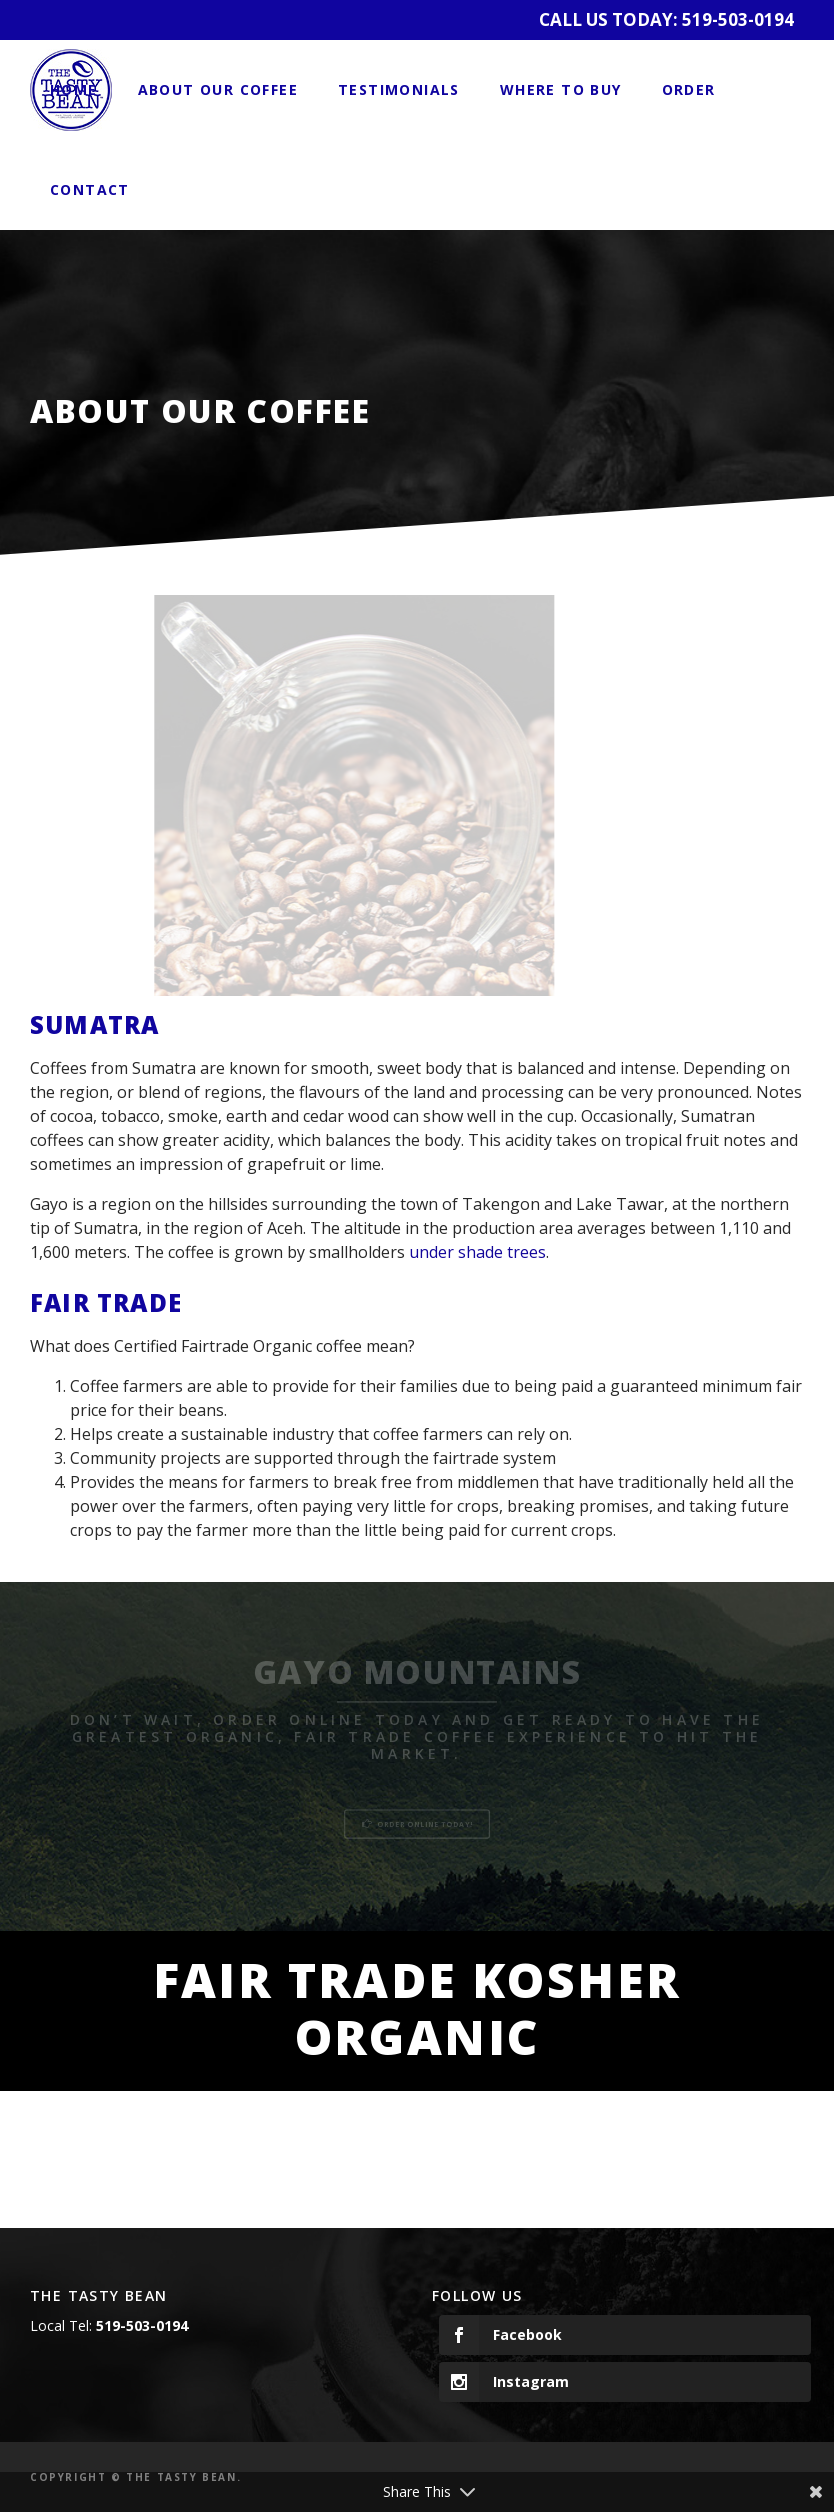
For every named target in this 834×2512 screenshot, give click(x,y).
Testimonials (399, 89)
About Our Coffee (218, 89)
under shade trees (477, 1252)
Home (74, 89)
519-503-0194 (738, 19)
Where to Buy (561, 89)
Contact (90, 189)
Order (689, 89)
